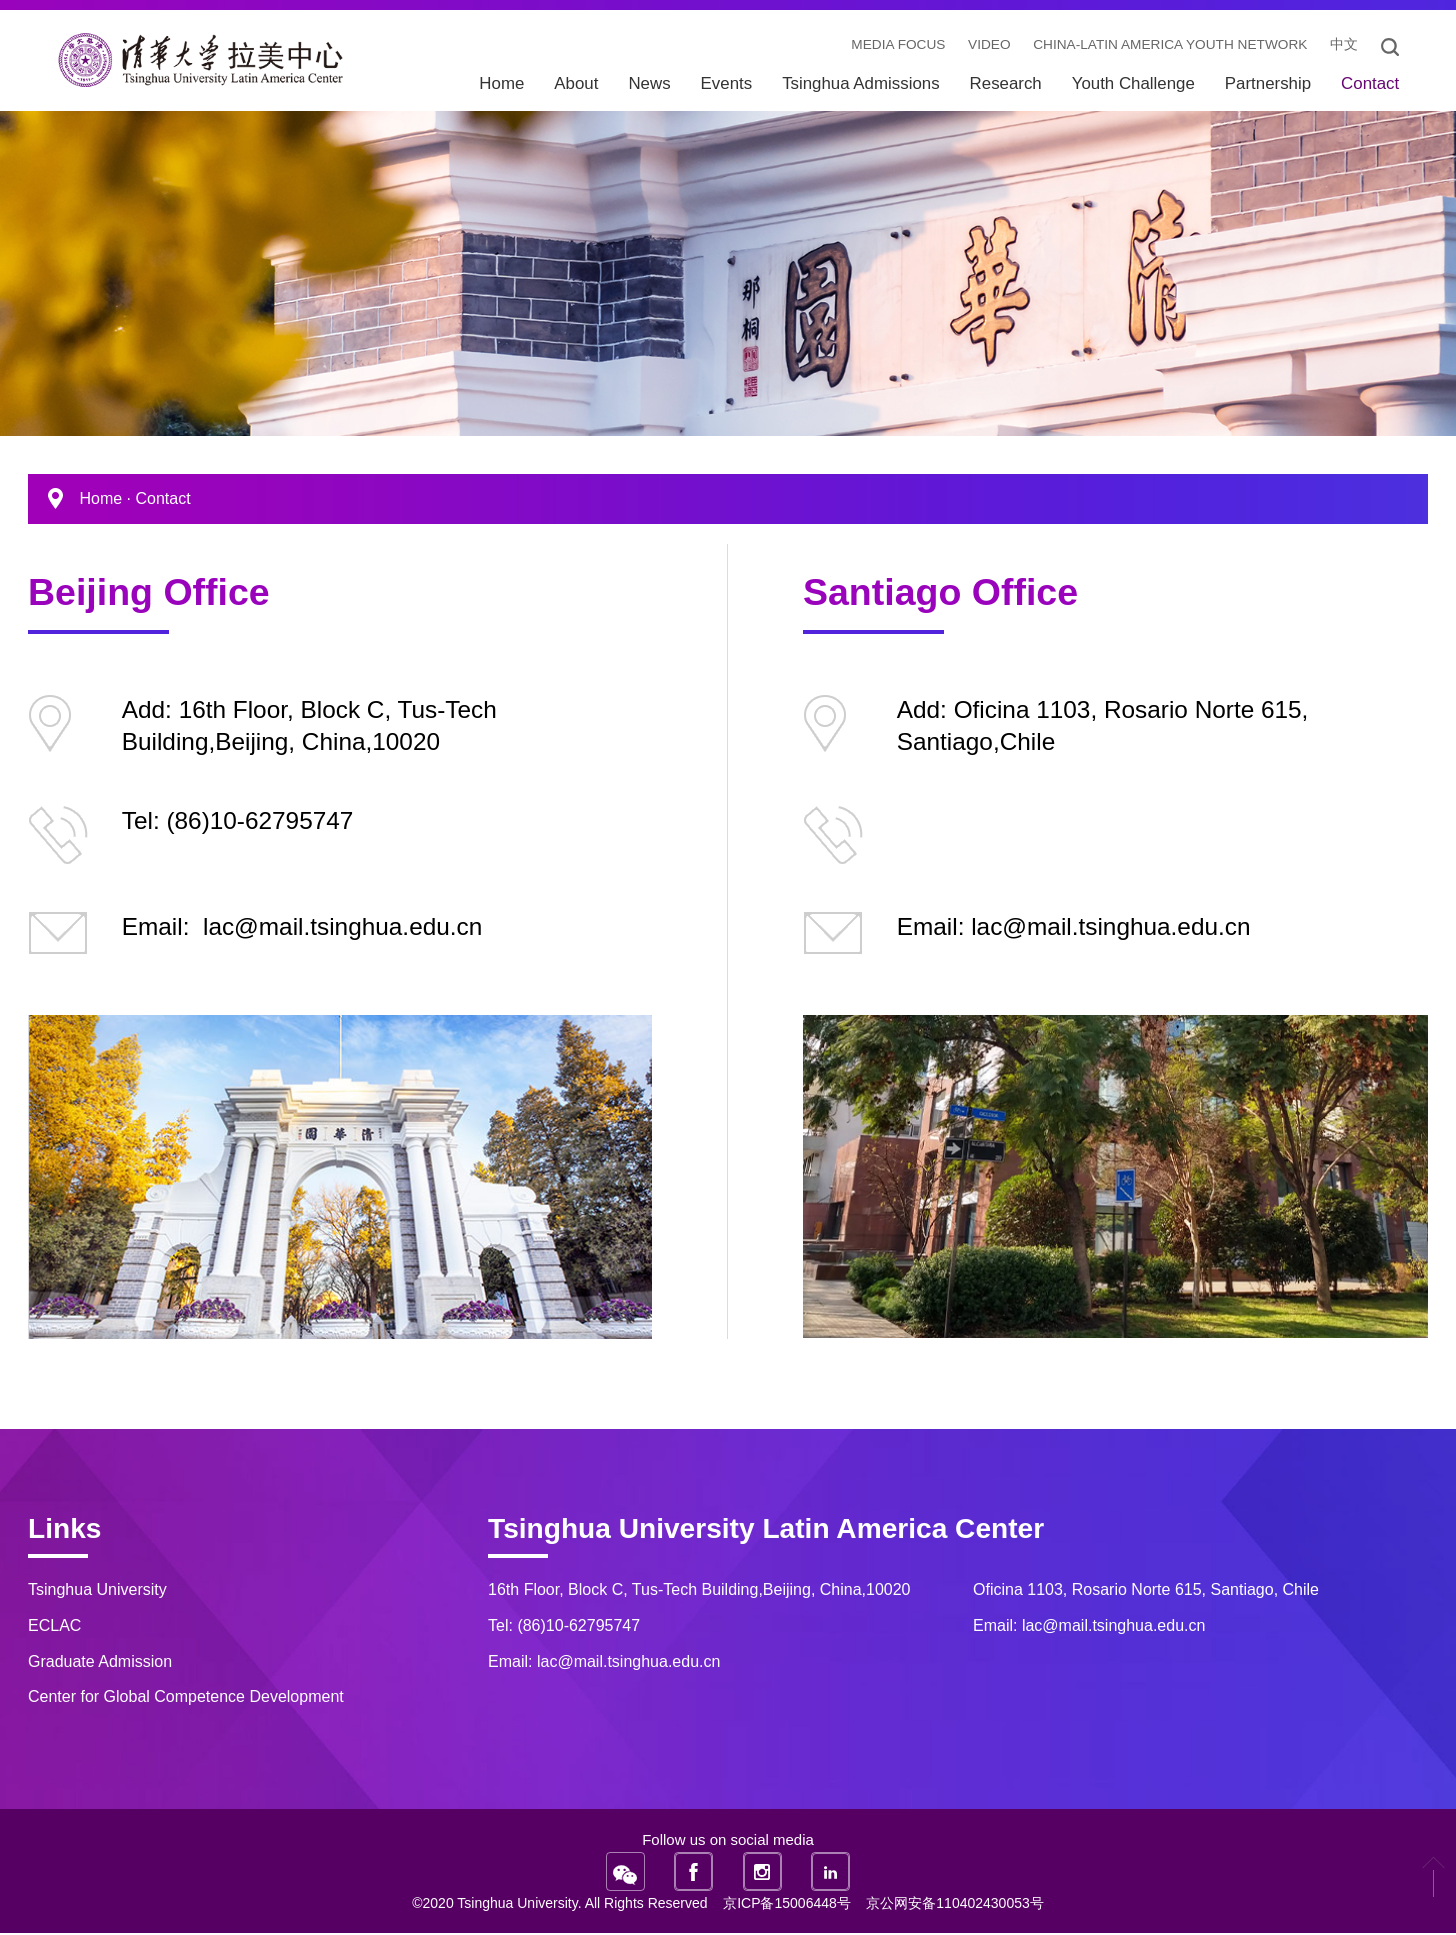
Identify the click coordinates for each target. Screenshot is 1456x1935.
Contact (162, 499)
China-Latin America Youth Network (1163, 47)
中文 (1341, 47)
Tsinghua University (97, 1590)
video (979, 47)
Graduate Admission (100, 1662)
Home (100, 499)
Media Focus (886, 47)
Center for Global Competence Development (186, 1697)
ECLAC (54, 1626)
